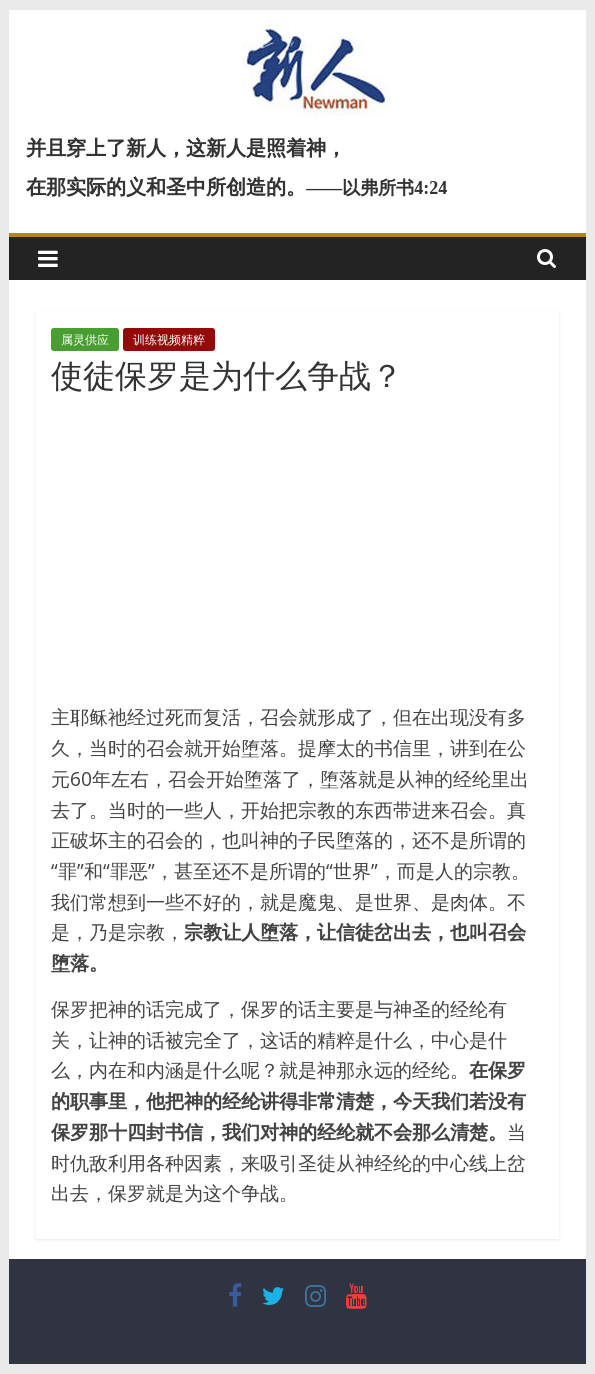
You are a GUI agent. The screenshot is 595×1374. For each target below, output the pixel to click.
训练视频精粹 (169, 339)
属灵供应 (85, 339)
